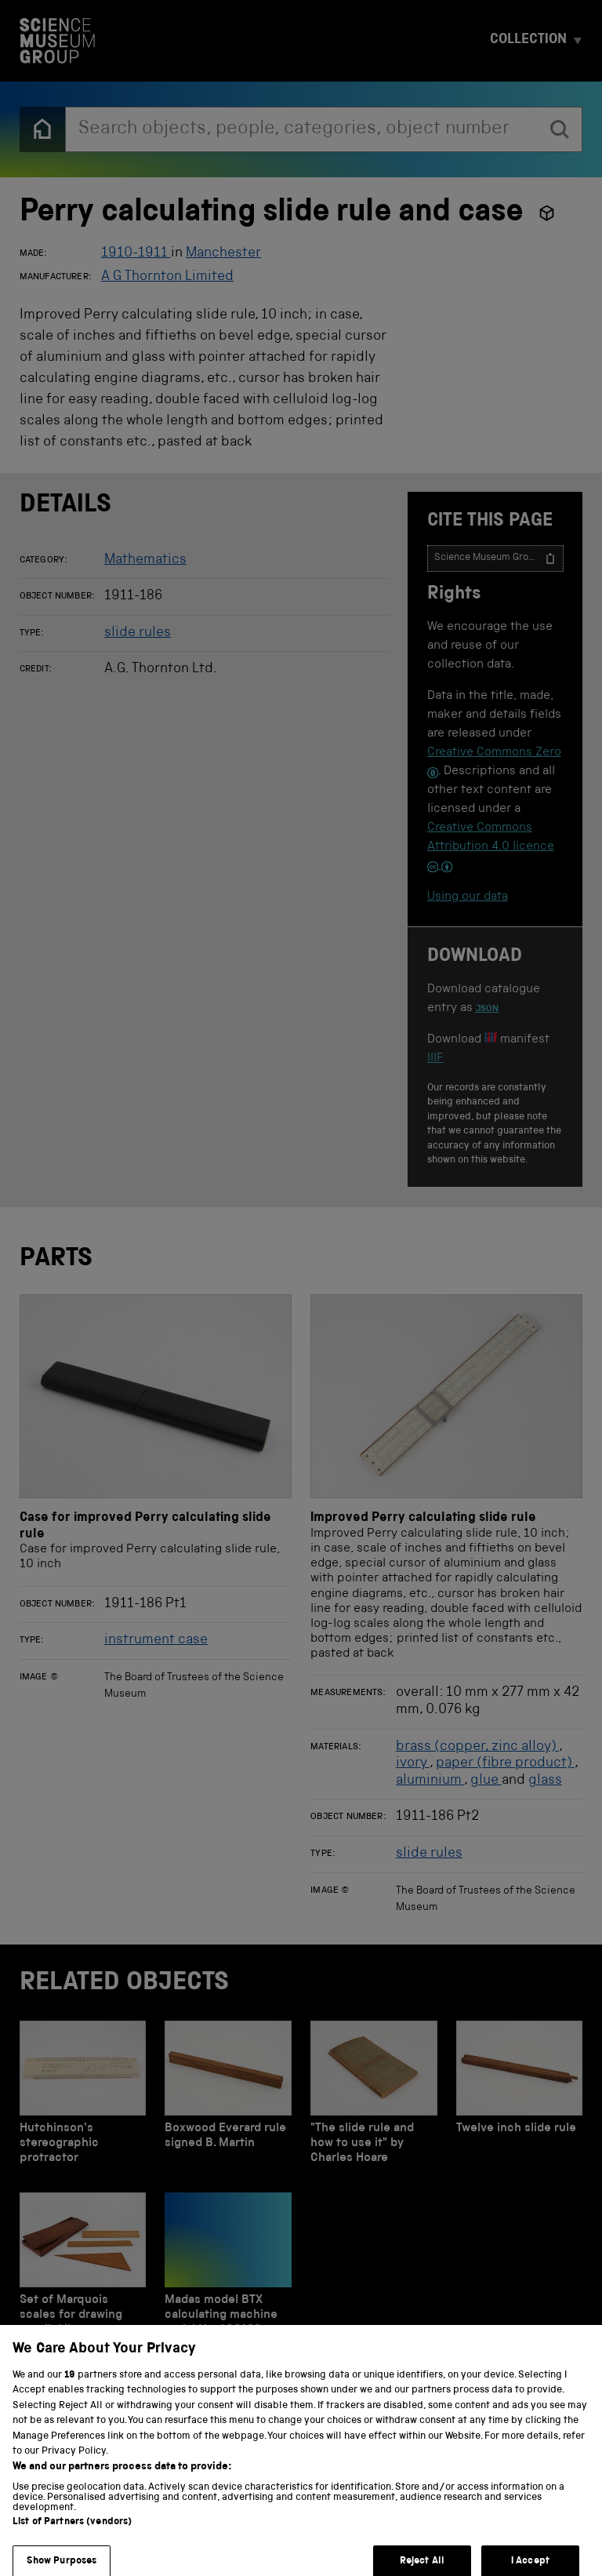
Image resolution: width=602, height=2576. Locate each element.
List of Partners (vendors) (72, 2534)
